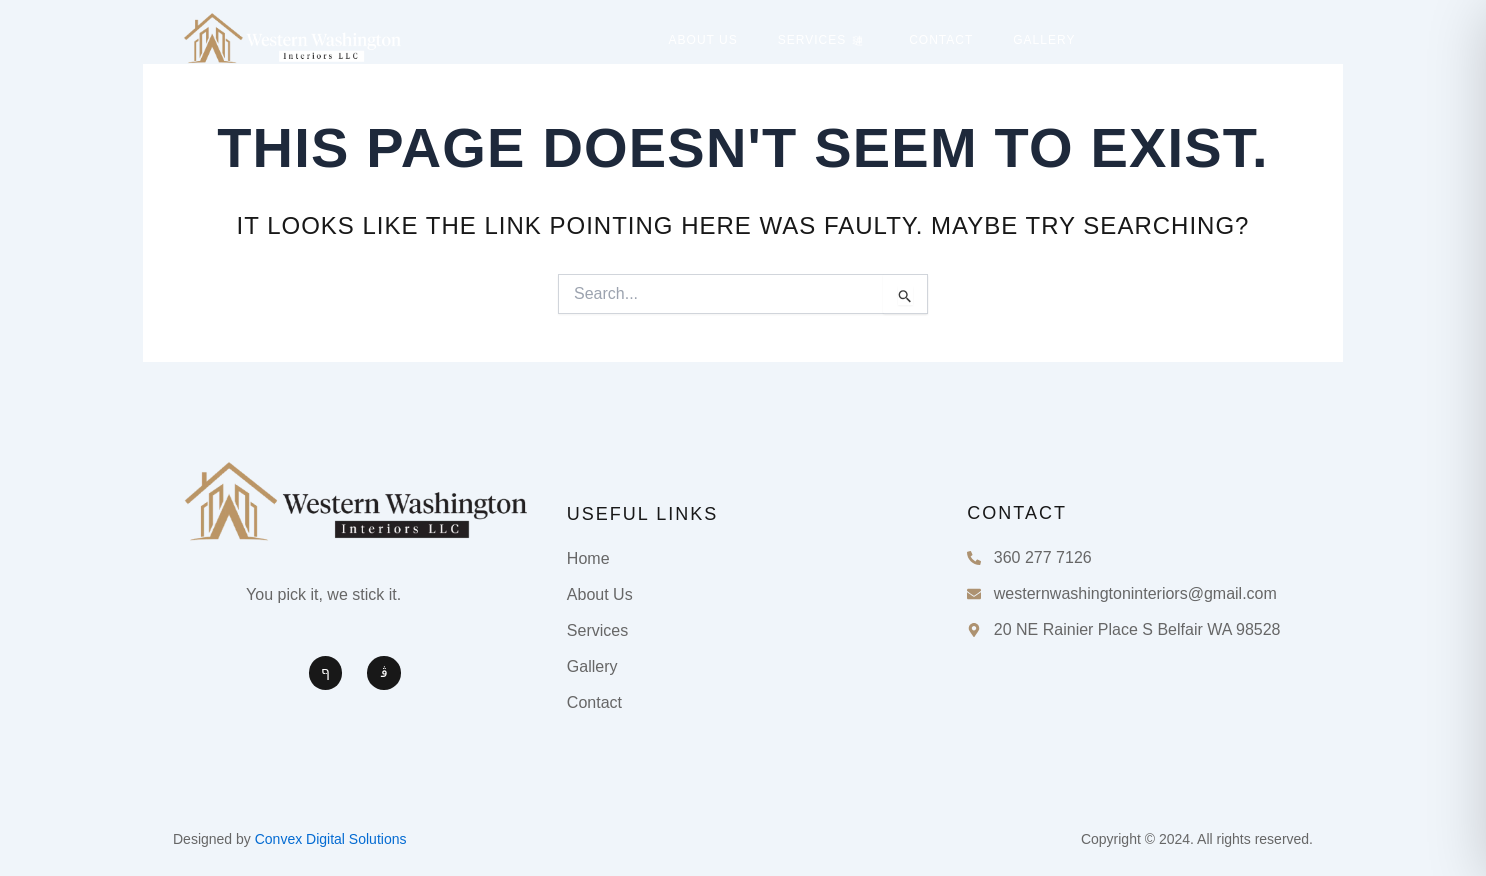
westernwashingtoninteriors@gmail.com (1135, 593)
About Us (703, 40)
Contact (941, 40)
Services (821, 40)
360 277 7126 (1043, 557)
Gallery (1044, 40)
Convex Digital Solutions (331, 839)
